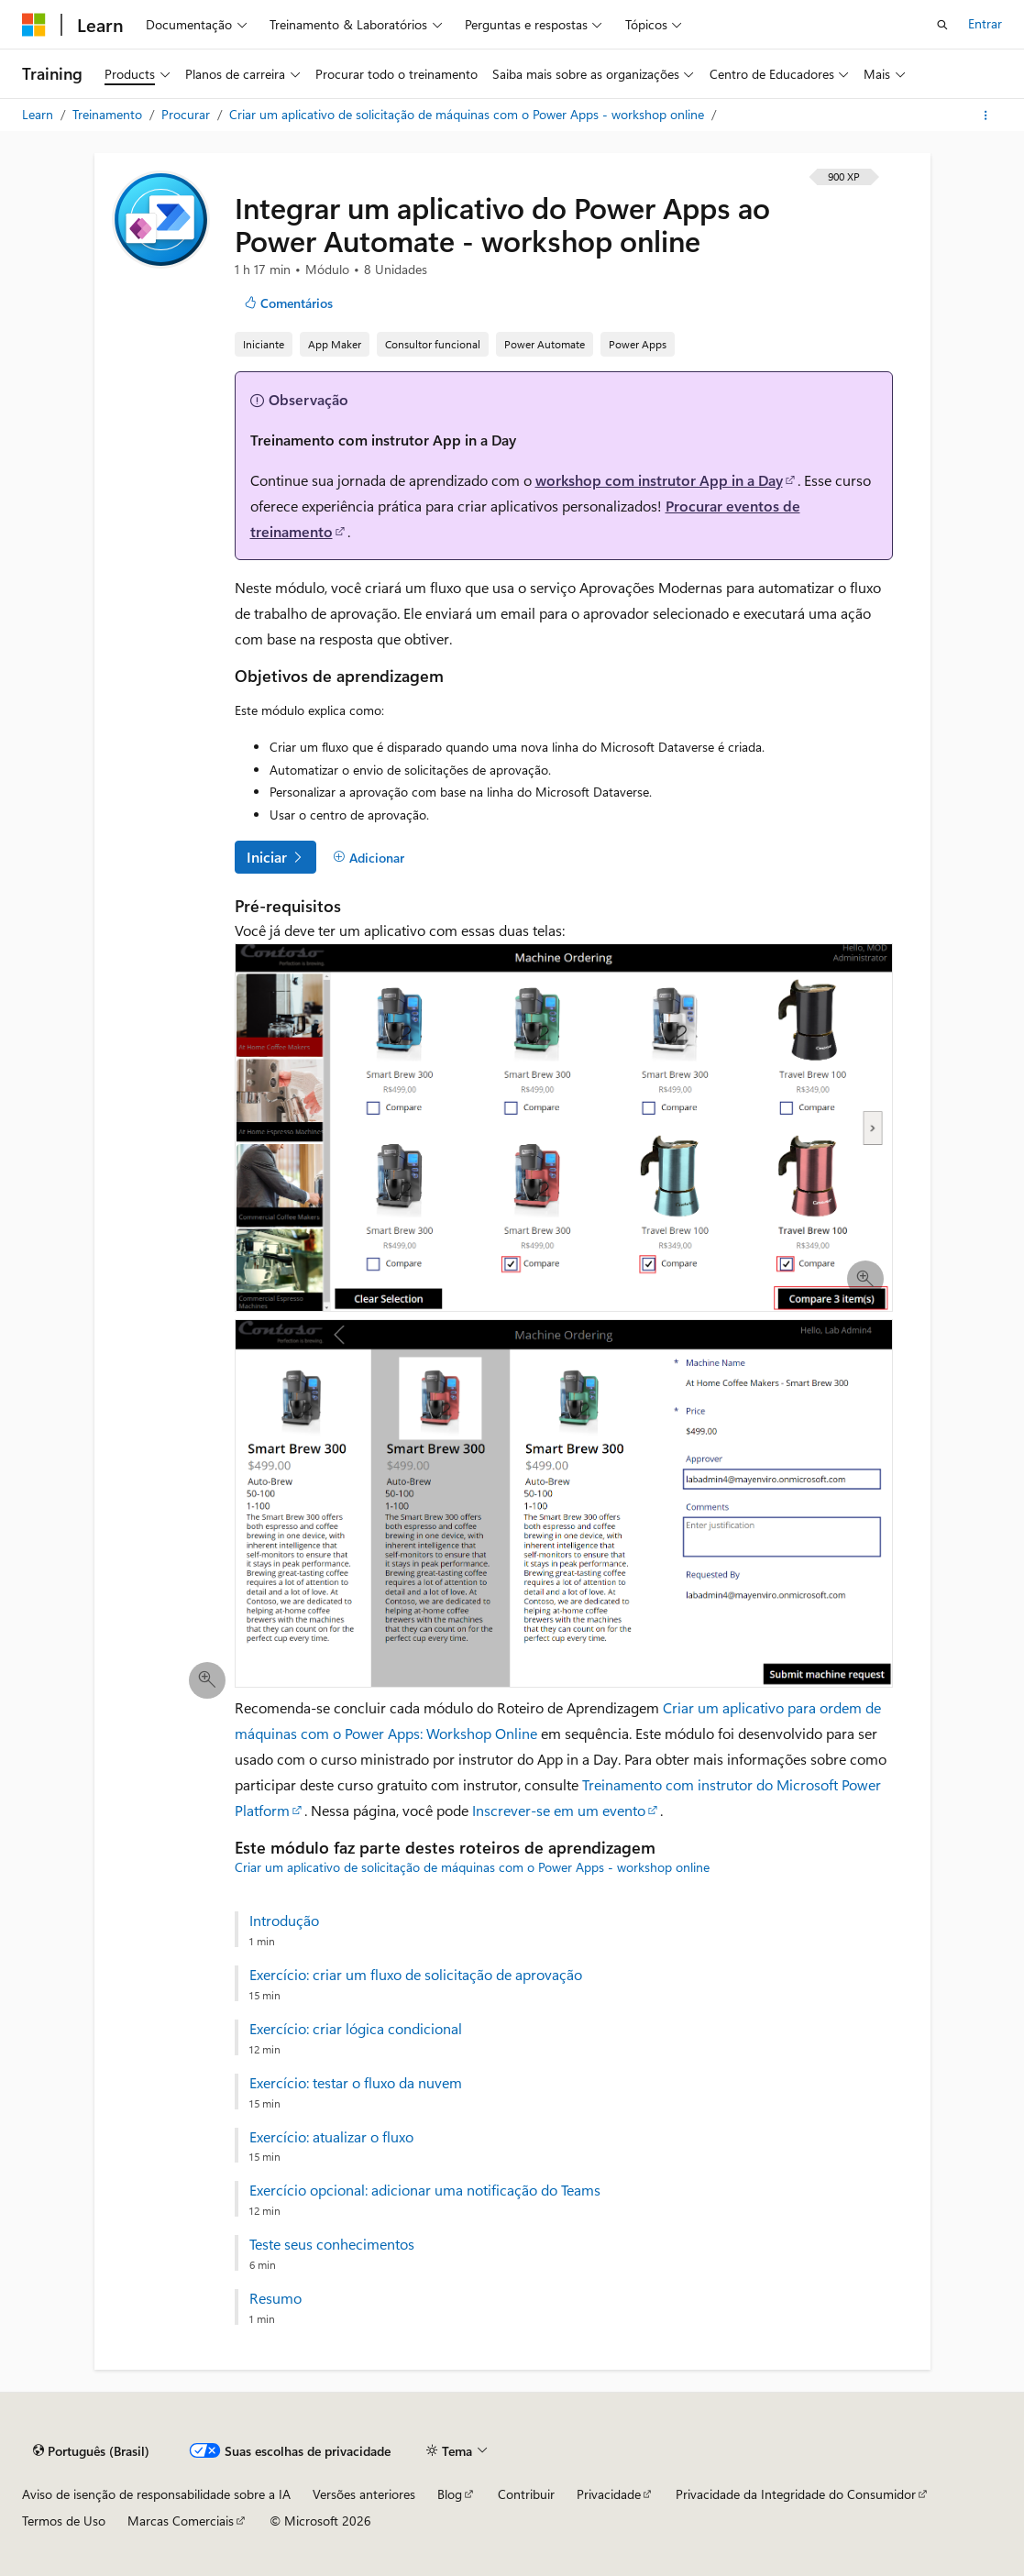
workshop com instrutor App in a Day (659, 480)
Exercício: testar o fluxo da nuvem (355, 2083)
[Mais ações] (986, 115)
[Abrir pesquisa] (942, 24)
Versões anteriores (364, 2494)
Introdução (284, 1920)
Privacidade (609, 2494)
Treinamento (109, 114)
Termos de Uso (63, 2520)
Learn (39, 114)
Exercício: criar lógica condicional (355, 2029)
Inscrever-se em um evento (558, 1810)
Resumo (275, 2298)
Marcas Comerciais (180, 2520)
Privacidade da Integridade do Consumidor (796, 2494)
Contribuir (526, 2494)
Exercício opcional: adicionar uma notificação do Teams (424, 2190)
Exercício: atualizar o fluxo (331, 2137)
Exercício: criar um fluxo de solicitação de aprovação (415, 1974)
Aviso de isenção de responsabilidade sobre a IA (156, 2494)
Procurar (187, 114)
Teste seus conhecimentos (331, 2244)
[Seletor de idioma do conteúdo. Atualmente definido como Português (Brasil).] (91, 2451)
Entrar (985, 23)
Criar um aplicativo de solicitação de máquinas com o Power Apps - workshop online (468, 114)
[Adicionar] (369, 858)
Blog (449, 2494)
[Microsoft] (34, 25)
